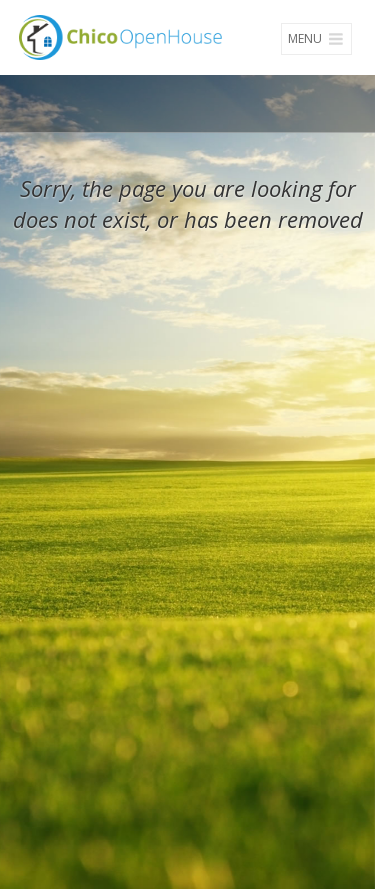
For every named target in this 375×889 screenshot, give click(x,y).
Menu (316, 38)
